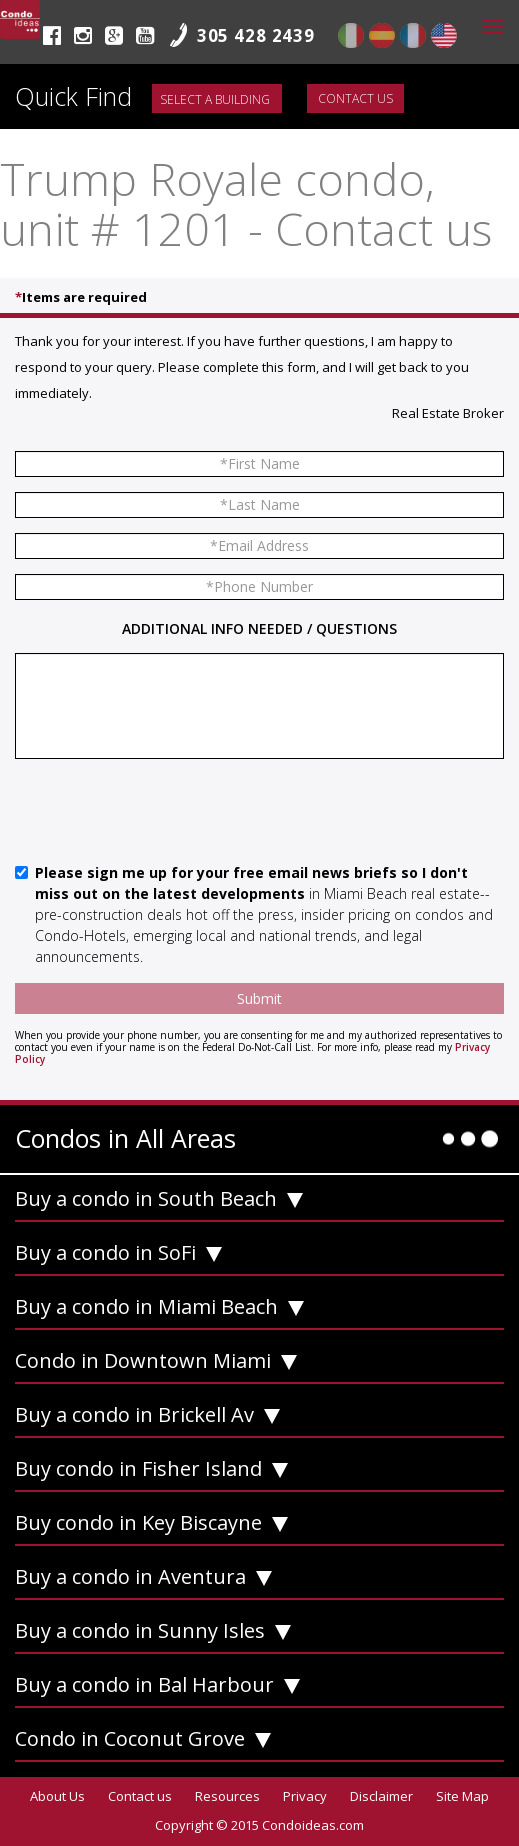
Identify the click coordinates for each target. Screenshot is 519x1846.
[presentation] (167, 813)
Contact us (355, 98)
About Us (57, 1796)
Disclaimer (381, 1796)
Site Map (462, 1796)
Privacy (305, 1796)
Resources (227, 1796)
